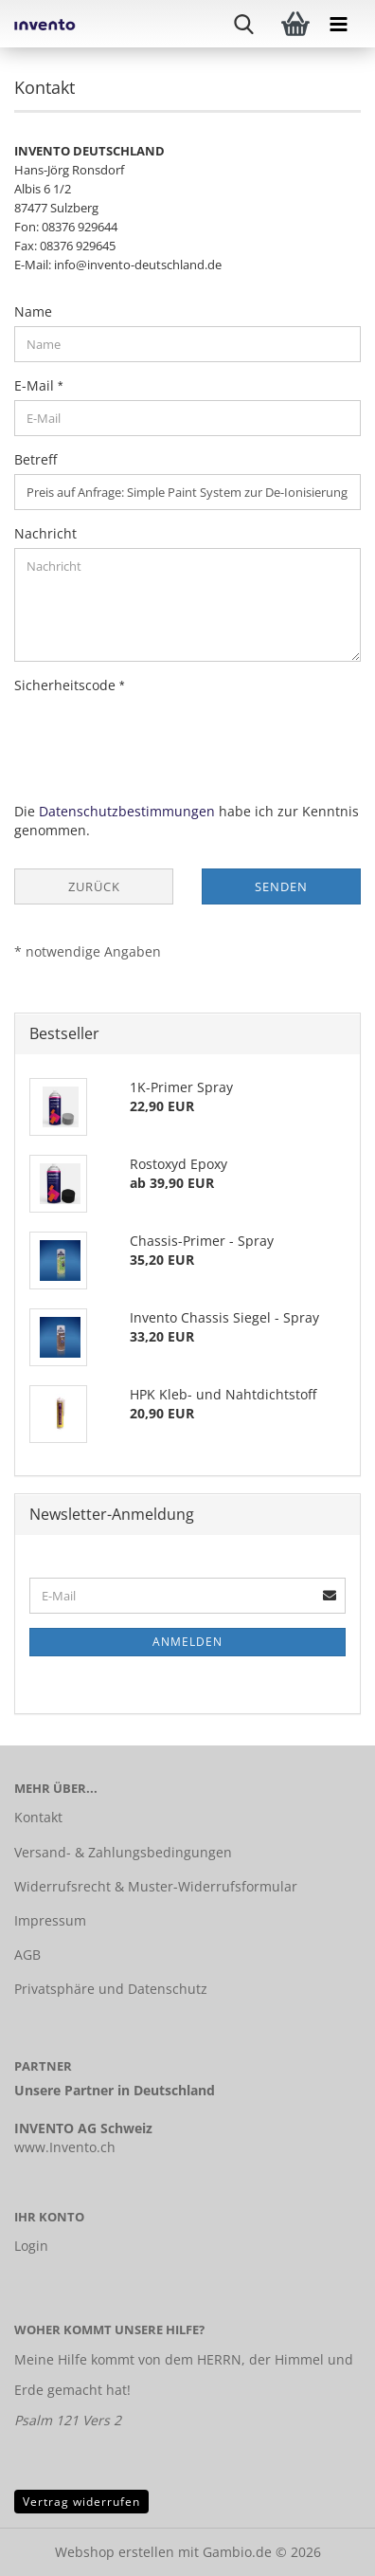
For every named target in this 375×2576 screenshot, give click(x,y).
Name (33, 311)
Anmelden (187, 1642)
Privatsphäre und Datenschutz (110, 1989)
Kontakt (38, 1817)
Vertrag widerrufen (81, 2502)
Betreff (35, 459)
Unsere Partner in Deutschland (114, 2090)
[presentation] (158, 737)
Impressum (50, 1920)
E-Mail (36, 385)
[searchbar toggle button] (256, 23)
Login (31, 2246)
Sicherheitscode (66, 685)
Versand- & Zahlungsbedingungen (123, 1852)
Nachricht (45, 533)
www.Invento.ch (65, 2147)
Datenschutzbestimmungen (127, 811)
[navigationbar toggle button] (351, 23)
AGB (27, 1955)
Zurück (94, 886)
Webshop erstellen (114, 2552)
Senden (281, 886)
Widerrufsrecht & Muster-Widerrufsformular (155, 1886)
